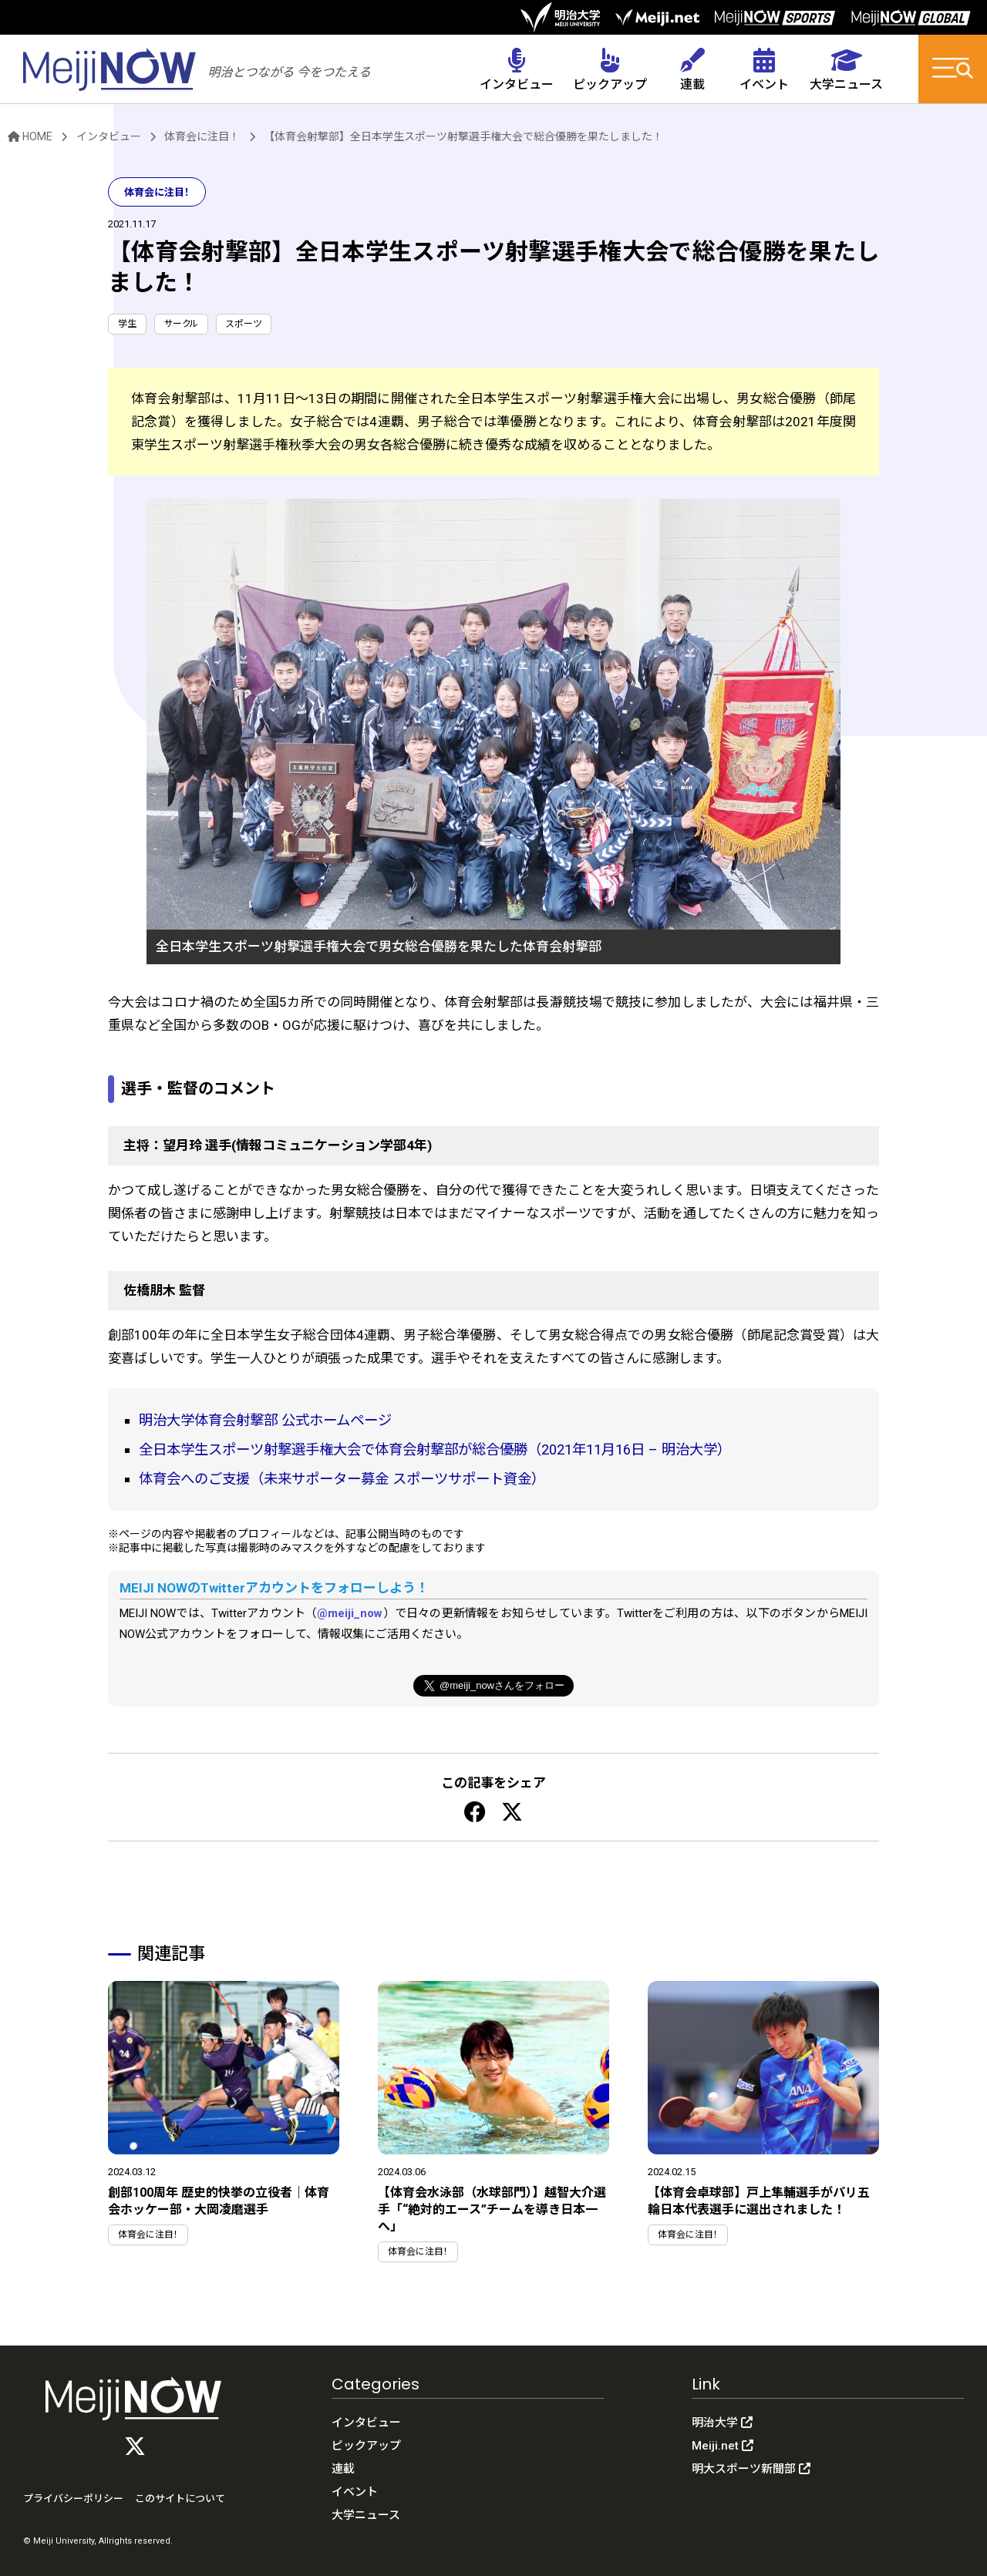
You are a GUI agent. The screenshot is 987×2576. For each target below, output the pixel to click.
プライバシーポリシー (73, 2498)
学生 (127, 323)
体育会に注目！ (202, 136)
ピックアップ (366, 2446)
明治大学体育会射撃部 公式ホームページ (265, 1420)
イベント (355, 2492)
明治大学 (722, 2423)
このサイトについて (180, 2498)
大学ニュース (366, 2515)
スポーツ (243, 323)
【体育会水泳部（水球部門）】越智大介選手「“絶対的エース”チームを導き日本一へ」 (492, 2209)
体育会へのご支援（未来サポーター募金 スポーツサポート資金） (342, 1479)
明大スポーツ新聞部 (751, 2469)
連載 (343, 2469)
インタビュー (108, 136)
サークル (181, 323)
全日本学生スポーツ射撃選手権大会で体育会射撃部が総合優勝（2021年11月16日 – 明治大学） (435, 1449)
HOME (30, 136)
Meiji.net (722, 2446)
